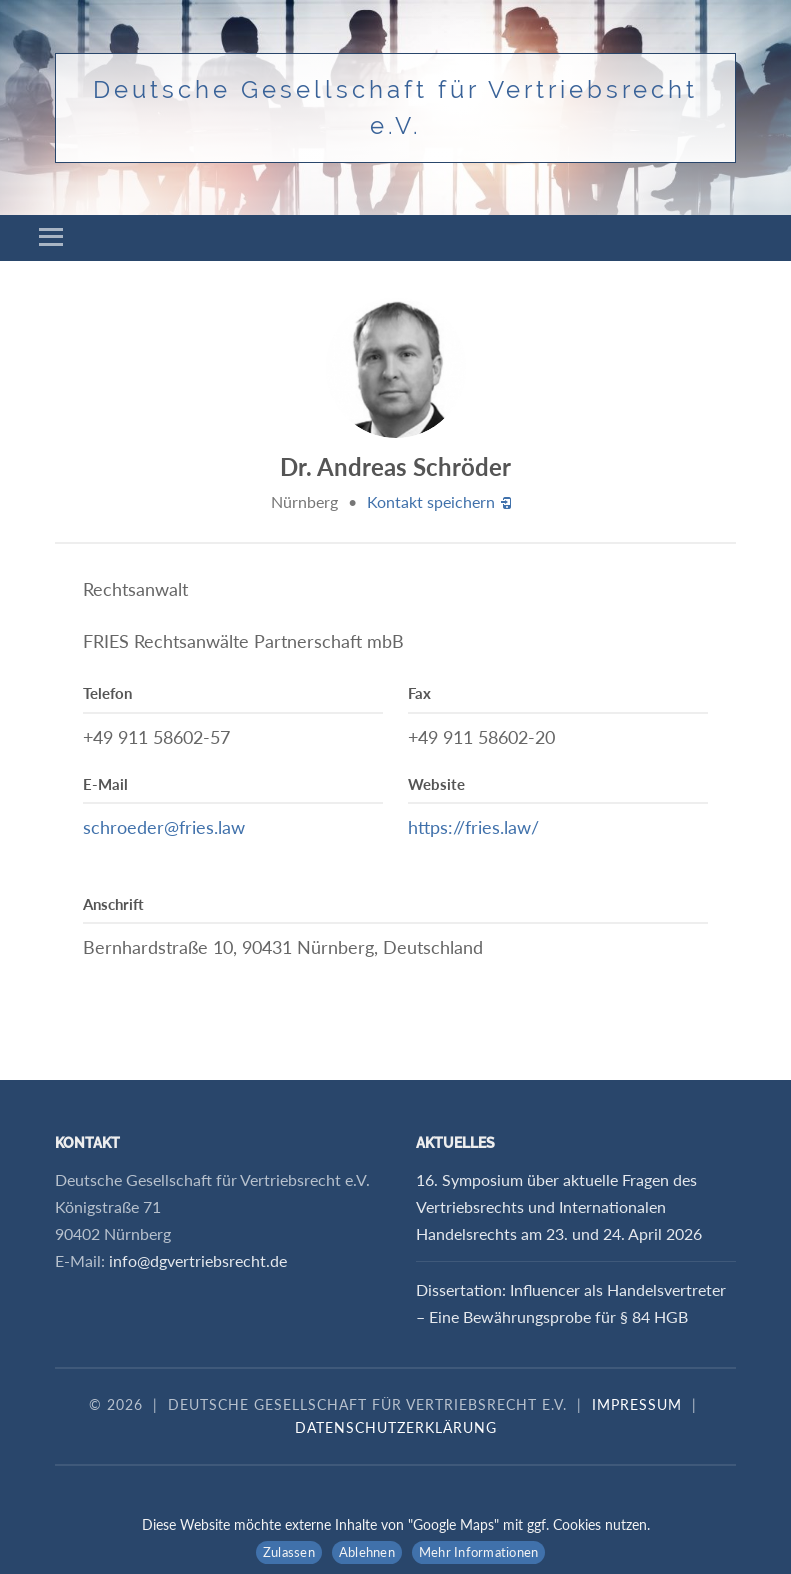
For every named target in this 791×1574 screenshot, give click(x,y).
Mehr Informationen (479, 1552)
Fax (419, 693)
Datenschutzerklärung (396, 1427)
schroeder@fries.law (164, 827)
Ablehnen (367, 1552)
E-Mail (105, 784)
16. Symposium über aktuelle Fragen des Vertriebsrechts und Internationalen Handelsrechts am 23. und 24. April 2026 (559, 1206)
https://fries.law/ (473, 827)
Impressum (637, 1404)
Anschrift (113, 904)
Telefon (107, 693)
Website (436, 784)
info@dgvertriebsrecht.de (198, 1260)
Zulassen (289, 1552)
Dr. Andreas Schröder (395, 466)
